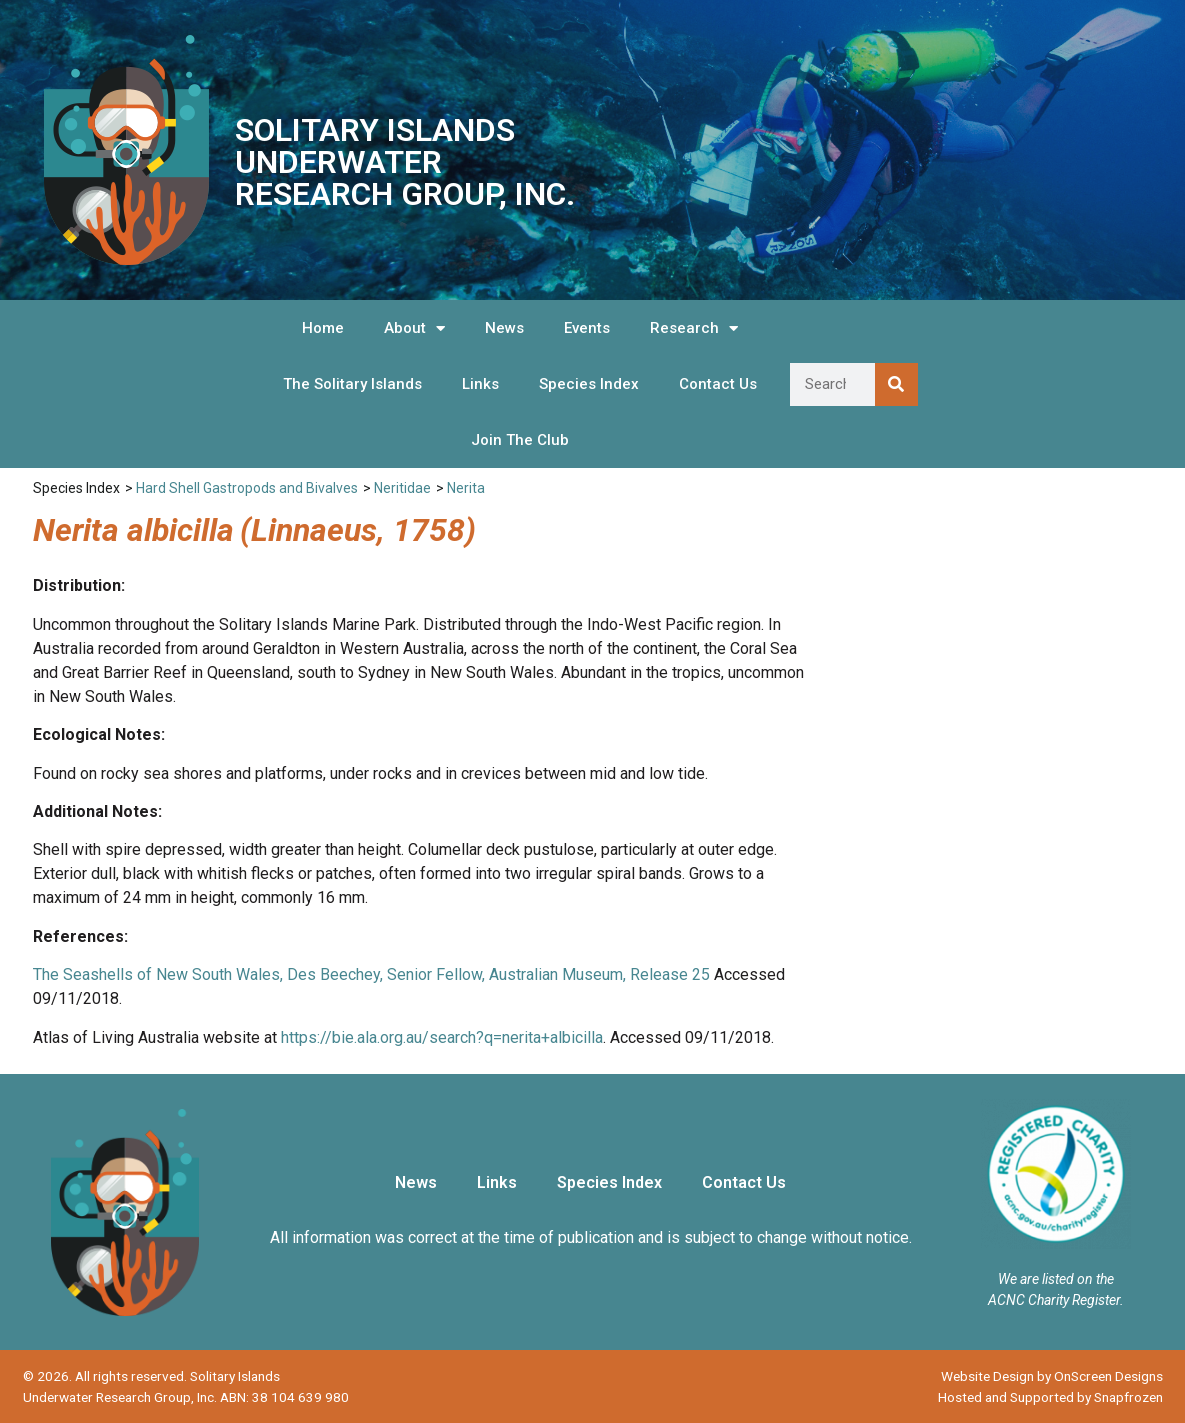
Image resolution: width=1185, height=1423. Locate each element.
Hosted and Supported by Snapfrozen (1050, 1397)
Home (323, 328)
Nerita (466, 488)
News (504, 328)
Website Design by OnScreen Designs (1052, 1376)
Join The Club (520, 440)
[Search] (896, 384)
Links (480, 384)
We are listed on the (1056, 1279)
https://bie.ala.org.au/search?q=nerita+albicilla (442, 1037)
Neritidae (402, 488)
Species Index (589, 384)
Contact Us (718, 384)
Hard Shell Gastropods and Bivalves (247, 488)
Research (694, 328)
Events (587, 328)
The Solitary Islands (352, 384)
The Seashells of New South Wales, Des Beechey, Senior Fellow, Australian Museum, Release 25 (371, 974)
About (414, 328)
